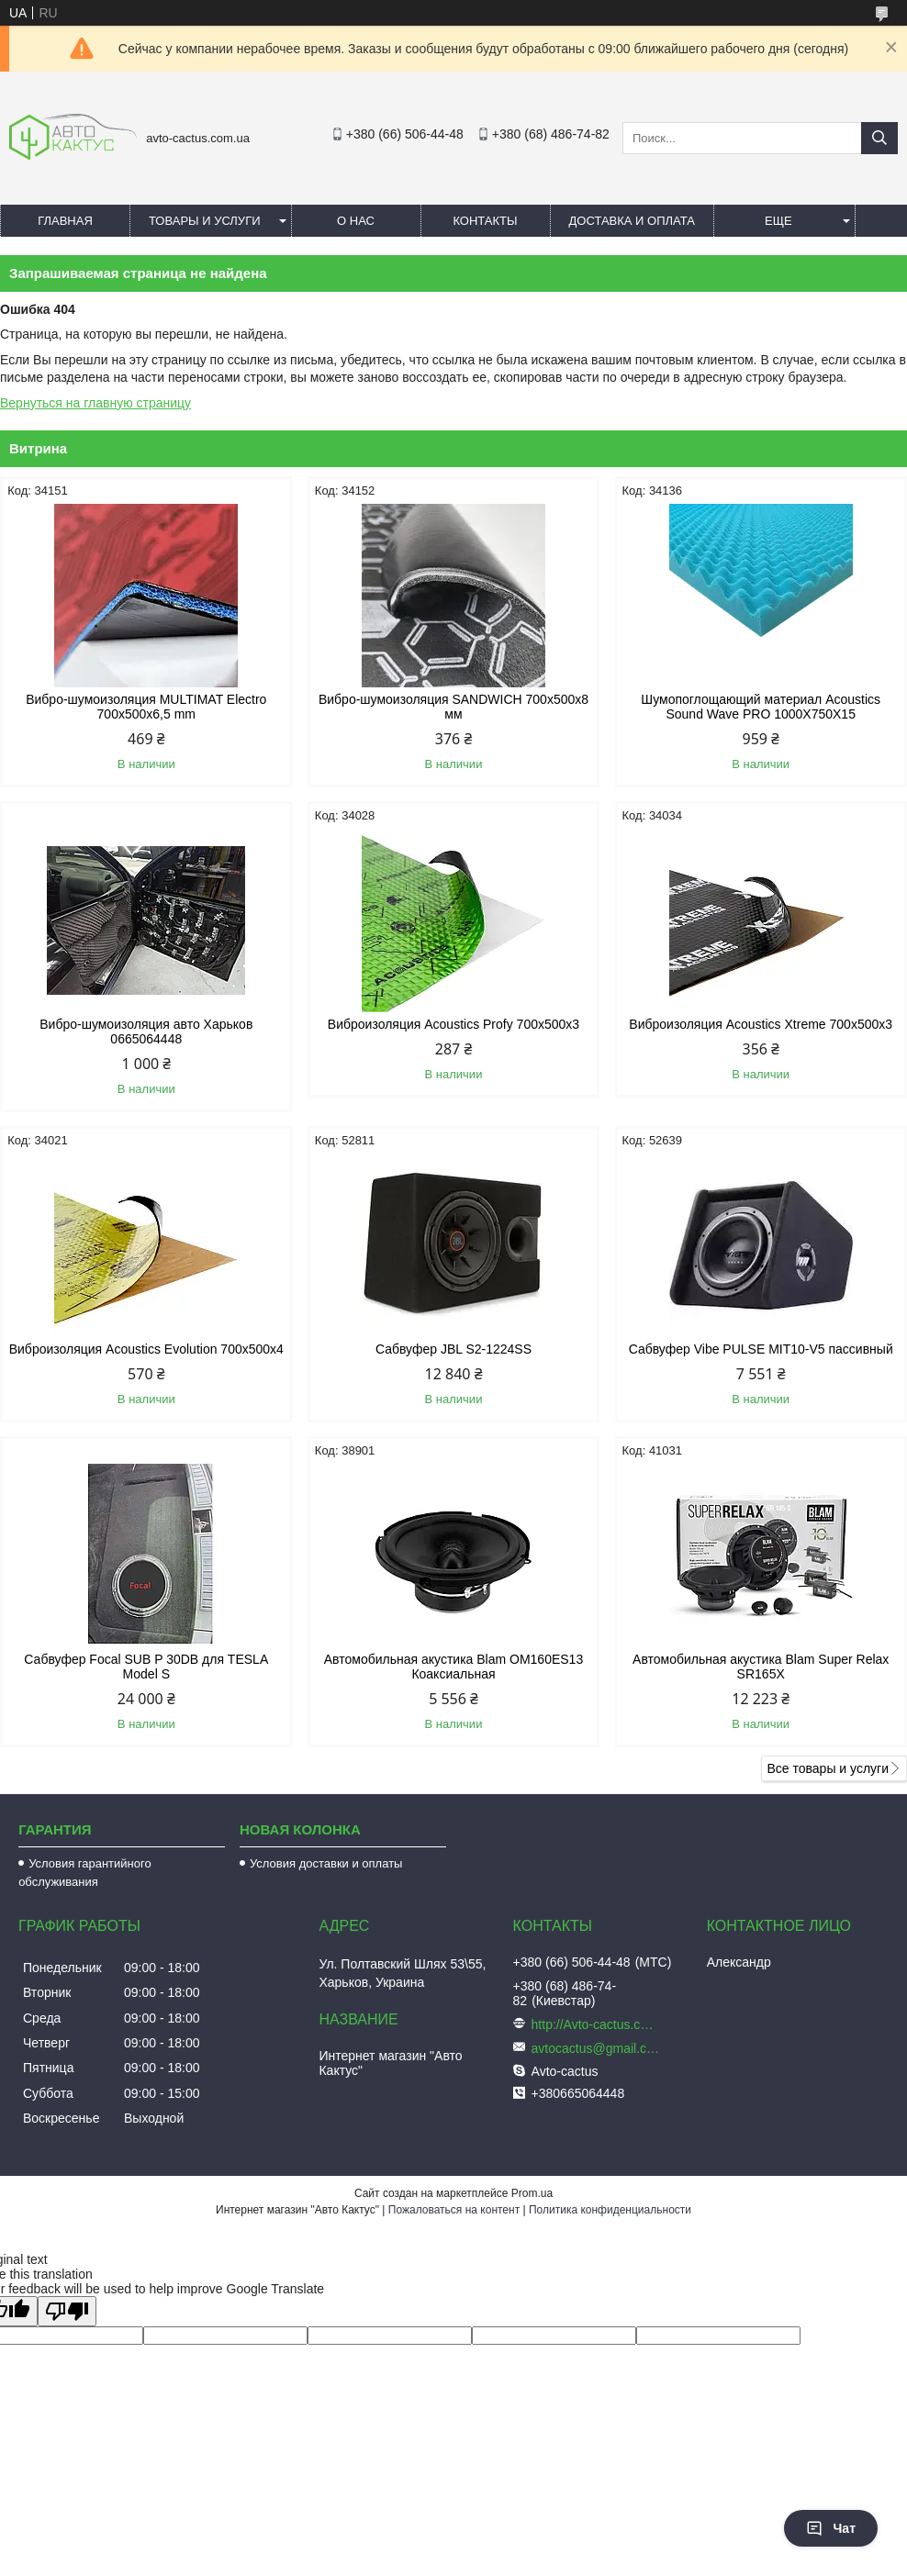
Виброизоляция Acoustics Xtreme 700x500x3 (760, 1024)
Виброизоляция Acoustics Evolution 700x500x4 (146, 1349)
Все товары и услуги (828, 1768)
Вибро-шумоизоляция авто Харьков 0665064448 (145, 1031)
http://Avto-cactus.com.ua (596, 2024)
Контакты (485, 221)
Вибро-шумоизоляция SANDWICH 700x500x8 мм (453, 706)
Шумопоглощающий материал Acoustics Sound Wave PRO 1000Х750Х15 (760, 706)
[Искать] (879, 138)
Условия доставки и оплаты (326, 1863)
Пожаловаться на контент (454, 2209)
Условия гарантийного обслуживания (84, 1873)
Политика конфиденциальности (610, 2209)
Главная (65, 221)
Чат (831, 2528)
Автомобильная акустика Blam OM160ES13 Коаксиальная (453, 1666)
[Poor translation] (67, 2311)
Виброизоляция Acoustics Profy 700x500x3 (453, 1024)
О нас (356, 221)
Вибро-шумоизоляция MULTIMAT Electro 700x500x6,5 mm (146, 706)
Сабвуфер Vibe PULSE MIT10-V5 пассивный (761, 1349)
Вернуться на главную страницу (95, 403)
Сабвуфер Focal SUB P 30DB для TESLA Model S (146, 1666)
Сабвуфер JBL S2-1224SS (453, 1349)
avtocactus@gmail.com (596, 2048)
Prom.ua (532, 2193)
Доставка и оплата (632, 221)
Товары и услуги (205, 221)
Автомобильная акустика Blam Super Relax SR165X (761, 1666)
